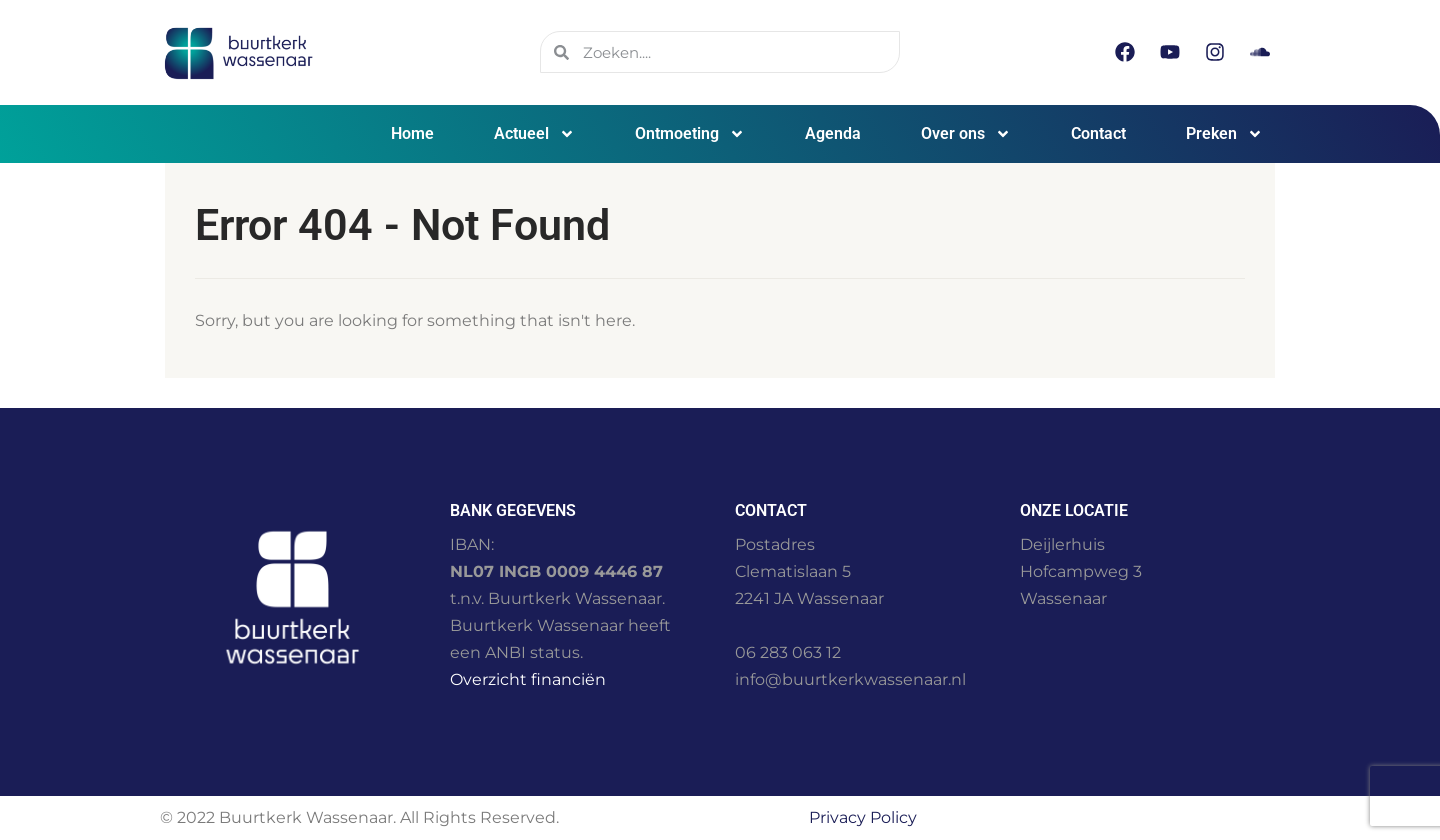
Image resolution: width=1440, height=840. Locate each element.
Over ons (966, 134)
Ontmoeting (690, 134)
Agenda (833, 133)
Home (412, 133)
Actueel (534, 134)
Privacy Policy (863, 817)
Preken (1224, 134)
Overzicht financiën (528, 679)
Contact (1098, 133)
